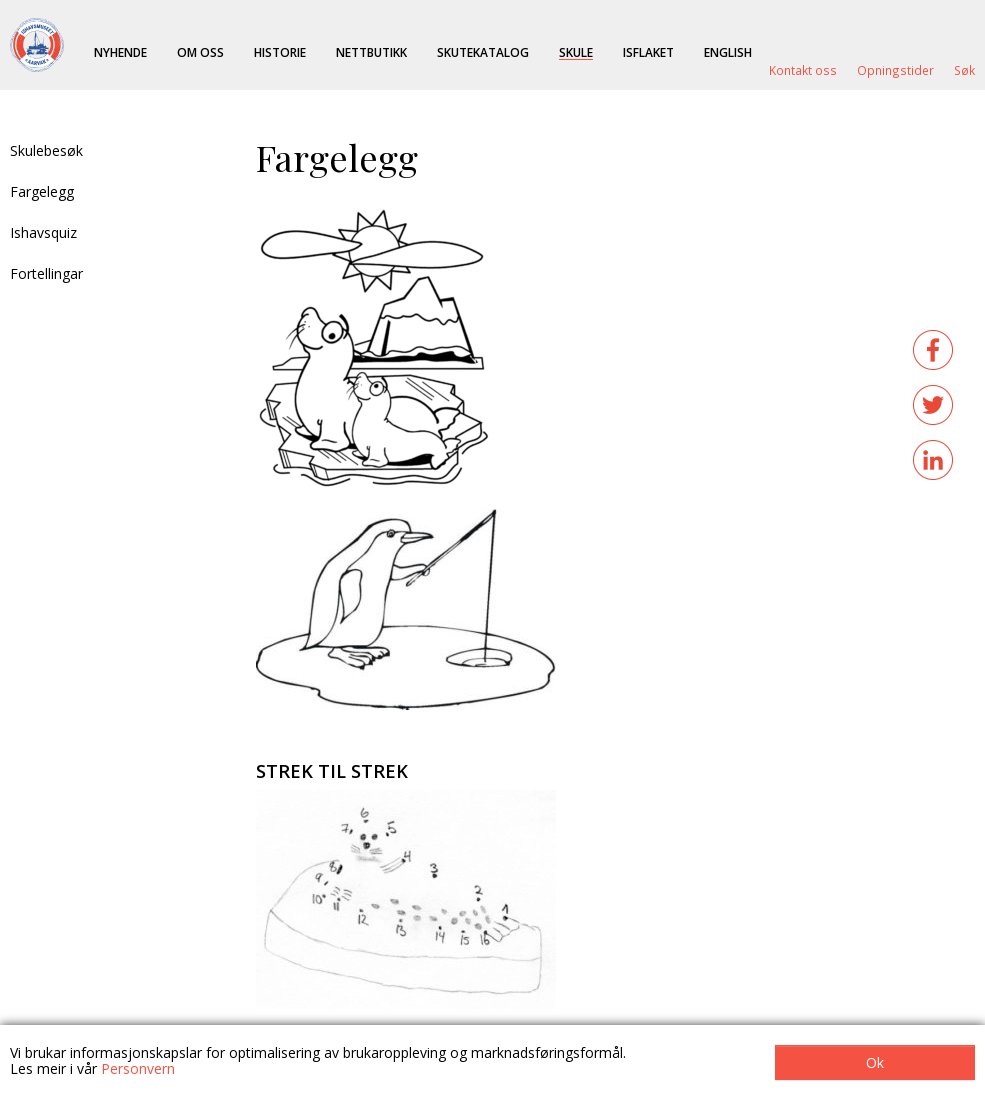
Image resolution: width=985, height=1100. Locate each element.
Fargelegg (42, 191)
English (728, 52)
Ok (875, 1062)
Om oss (200, 52)
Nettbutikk (371, 52)
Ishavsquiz (43, 232)
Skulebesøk (46, 150)
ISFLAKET (648, 52)
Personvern (138, 1068)
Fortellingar (46, 273)
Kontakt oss (803, 70)
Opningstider (895, 70)
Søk (964, 70)
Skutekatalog (483, 52)
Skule (576, 52)
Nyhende (120, 52)
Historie (280, 52)
